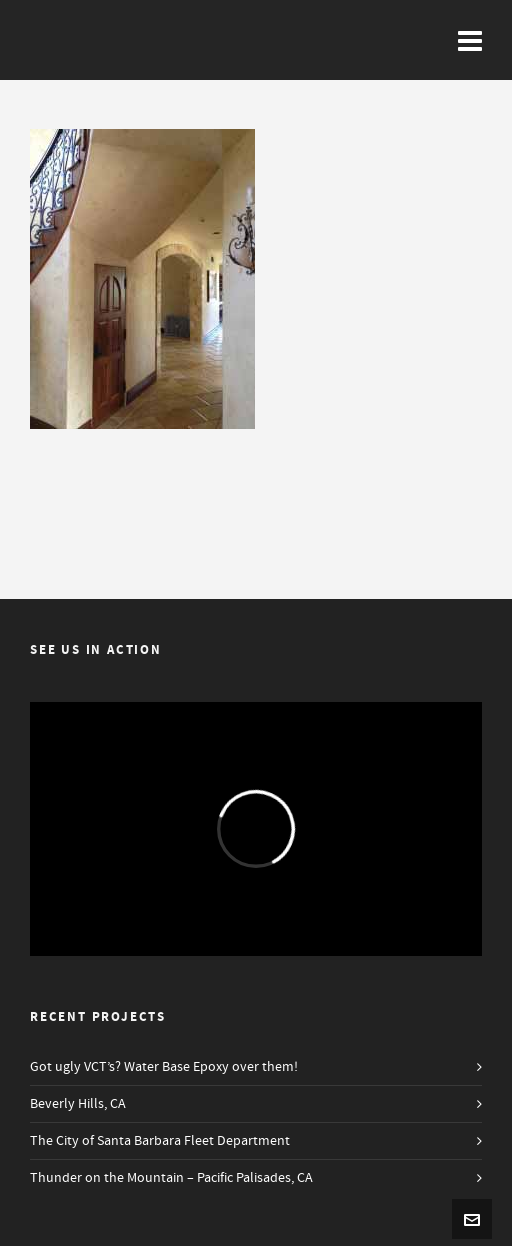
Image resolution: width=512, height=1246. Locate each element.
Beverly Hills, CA (78, 1104)
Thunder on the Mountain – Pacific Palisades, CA (171, 1178)
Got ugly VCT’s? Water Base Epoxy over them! (164, 1067)
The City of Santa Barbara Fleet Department (160, 1141)
